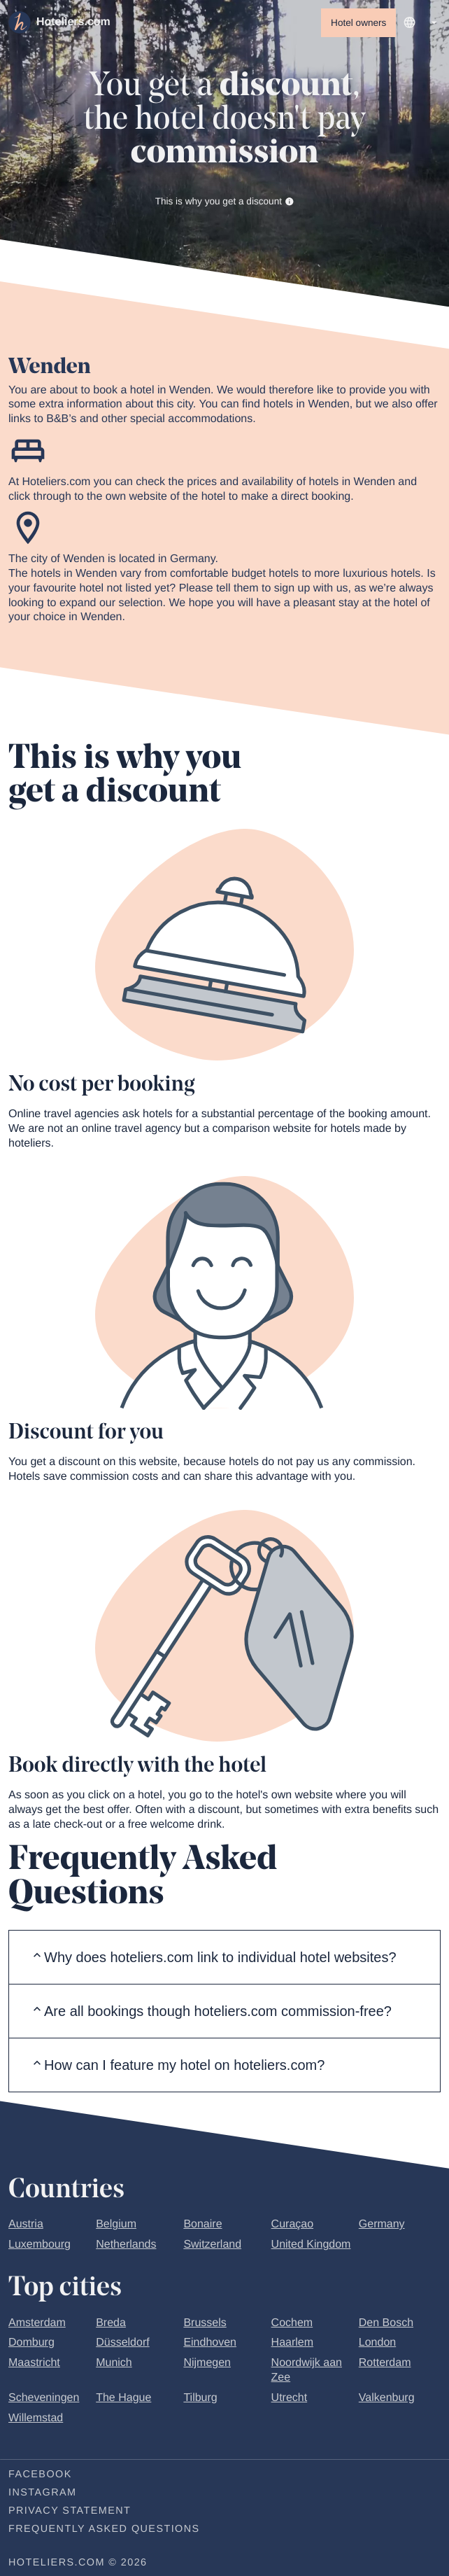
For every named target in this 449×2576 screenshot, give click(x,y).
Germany (382, 2227)
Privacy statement (69, 2513)
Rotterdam (385, 2366)
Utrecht (289, 2401)
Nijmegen (207, 2366)
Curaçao (292, 2227)
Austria (25, 2227)
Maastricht (34, 2366)
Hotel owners (358, 23)
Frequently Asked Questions (104, 2532)
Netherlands (126, 2247)
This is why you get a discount (224, 202)
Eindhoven (209, 2345)
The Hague (123, 2401)
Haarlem (292, 2345)
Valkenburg (387, 2401)
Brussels (204, 2326)
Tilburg (200, 2401)
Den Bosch (386, 2326)
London (377, 2345)
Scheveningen (43, 2401)
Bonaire (202, 2227)
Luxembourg (39, 2247)
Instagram (42, 2495)
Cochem (292, 2326)
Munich (114, 2366)
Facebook (40, 2477)
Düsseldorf (122, 2345)
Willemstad (35, 2421)
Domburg (31, 2345)
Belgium (116, 2227)
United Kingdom (311, 2247)
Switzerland (212, 2247)
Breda (111, 2326)
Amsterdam (37, 2326)
